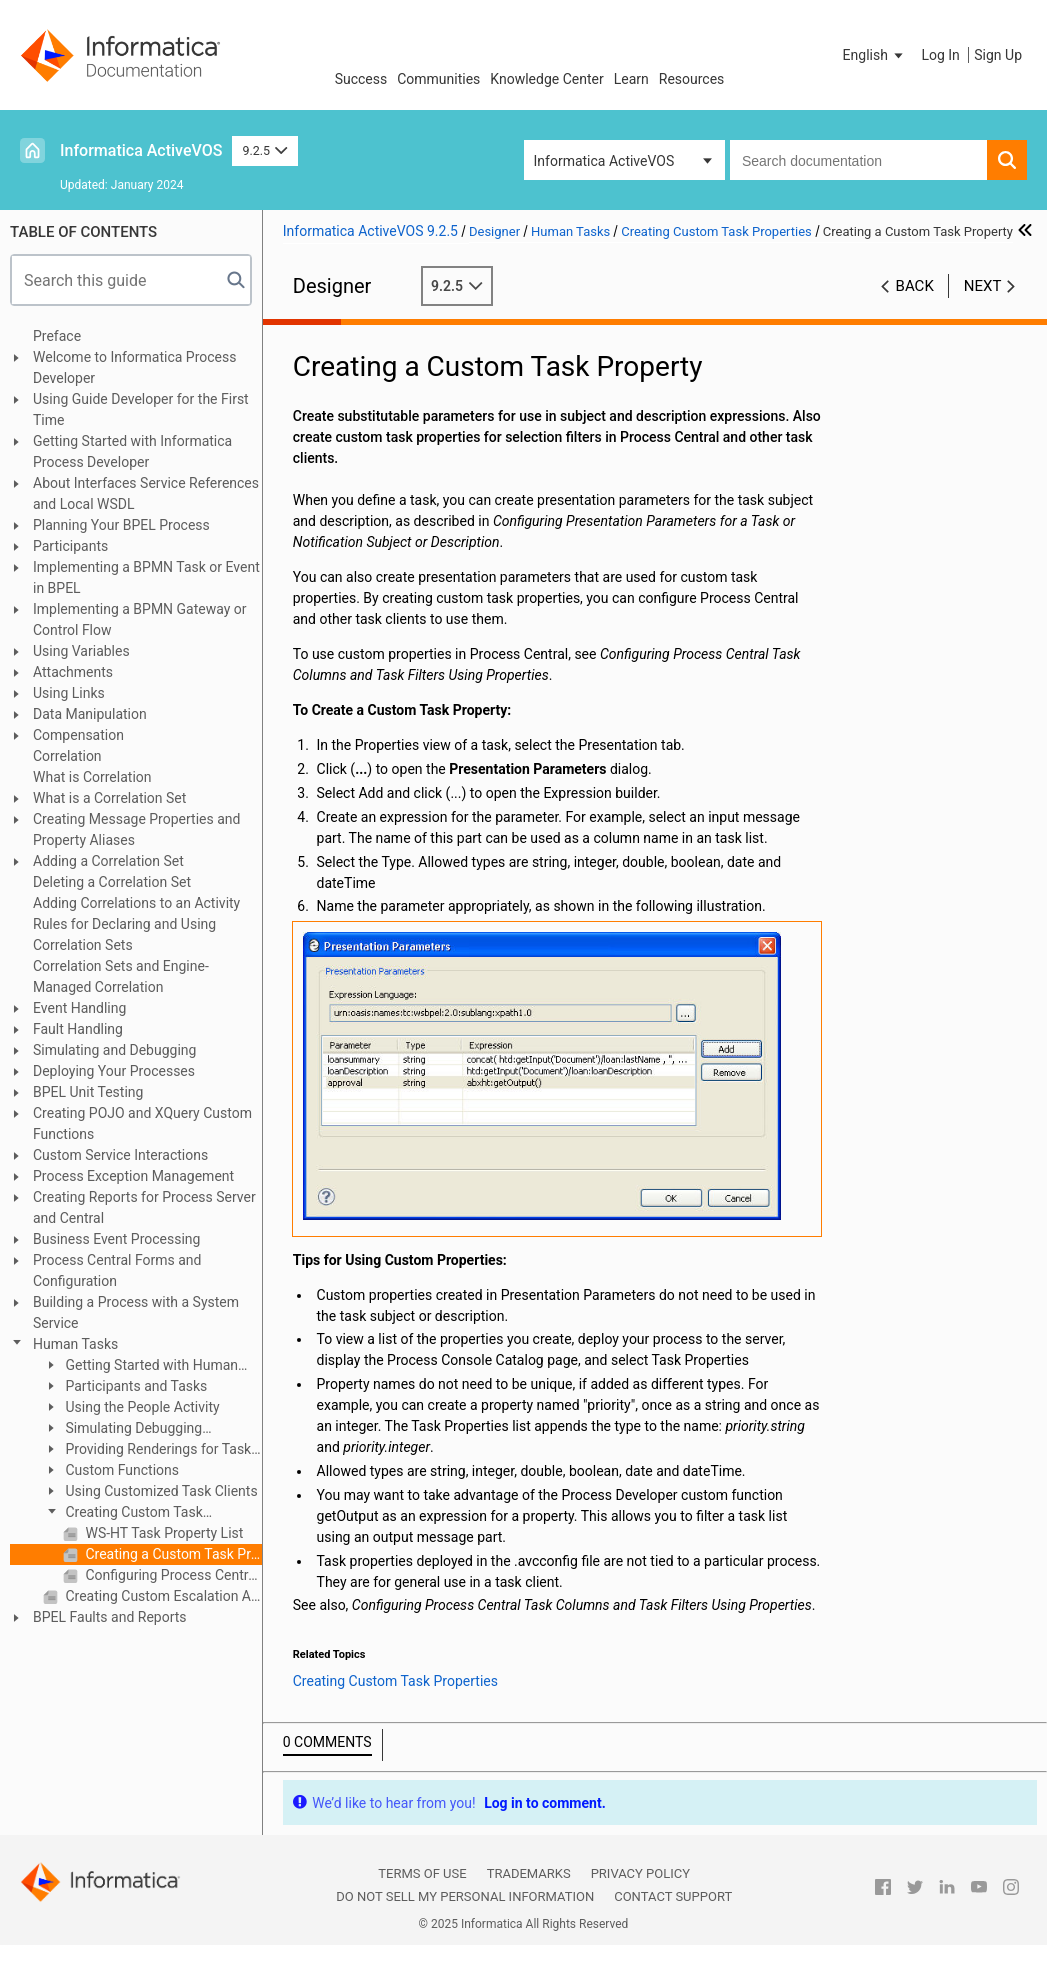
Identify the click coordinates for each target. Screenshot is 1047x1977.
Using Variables (81, 651)
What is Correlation (92, 777)
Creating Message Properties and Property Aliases (136, 829)
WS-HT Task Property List (162, 1533)
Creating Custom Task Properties (123, 1513)
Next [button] (983, 286)
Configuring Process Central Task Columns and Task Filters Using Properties (172, 1575)
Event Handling (79, 1008)
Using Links (69, 693)
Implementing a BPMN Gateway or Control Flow (140, 619)
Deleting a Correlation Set (112, 882)
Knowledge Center (546, 79)
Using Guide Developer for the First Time (141, 409)
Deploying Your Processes (114, 1071)
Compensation (78, 735)
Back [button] (915, 286)
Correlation (67, 756)
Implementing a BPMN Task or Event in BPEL (146, 577)
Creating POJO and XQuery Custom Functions (142, 1123)
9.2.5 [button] (264, 150)
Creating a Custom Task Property (172, 1554)
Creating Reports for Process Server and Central (144, 1207)
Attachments (73, 672)
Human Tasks (75, 1344)
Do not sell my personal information (465, 1896)
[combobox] (858, 160)
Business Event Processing (116, 1239)
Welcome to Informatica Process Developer (134, 367)
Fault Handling (78, 1029)
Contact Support (673, 1896)
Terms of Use (422, 1873)
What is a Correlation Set (109, 798)
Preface (57, 336)
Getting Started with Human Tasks (140, 1366)
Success (361, 79)
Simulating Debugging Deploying (122, 1429)
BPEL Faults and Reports (110, 1617)
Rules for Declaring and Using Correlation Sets (124, 934)
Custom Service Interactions (120, 1155)
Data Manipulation (90, 714)
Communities (438, 79)
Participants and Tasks (134, 1386)
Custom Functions (120, 1470)
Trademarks (529, 1873)
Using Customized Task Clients (160, 1491)
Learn (631, 79)
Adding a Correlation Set (108, 861)
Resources (692, 79)
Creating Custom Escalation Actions (162, 1596)
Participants (70, 546)
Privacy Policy (640, 1873)
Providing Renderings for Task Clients (147, 1450)
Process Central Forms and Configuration (117, 1270)
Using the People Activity (141, 1407)
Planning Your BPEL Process (121, 525)
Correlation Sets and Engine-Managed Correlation (121, 976)
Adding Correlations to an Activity (136, 903)
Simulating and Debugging (114, 1050)
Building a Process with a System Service (136, 1312)
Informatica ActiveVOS (141, 150)
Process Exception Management (133, 1176)
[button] (875, 55)
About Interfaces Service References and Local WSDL (146, 493)
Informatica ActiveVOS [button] (604, 161)
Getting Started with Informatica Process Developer (132, 451)
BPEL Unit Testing (88, 1092)
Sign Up (998, 55)
